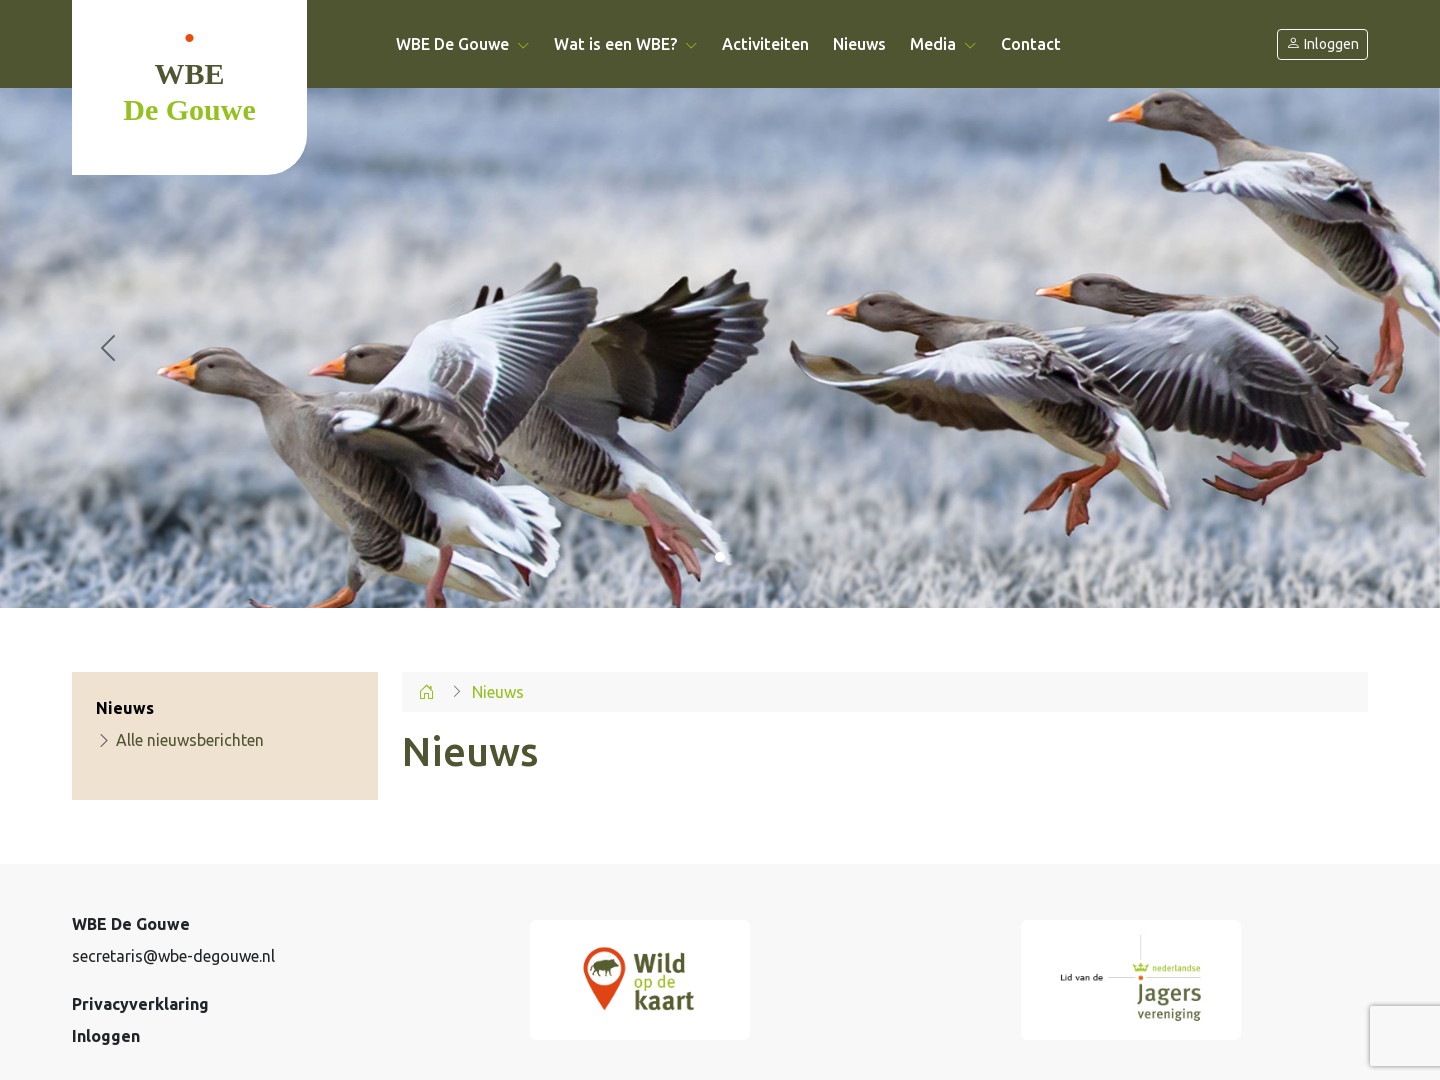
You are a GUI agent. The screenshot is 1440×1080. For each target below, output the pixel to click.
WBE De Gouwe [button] (463, 44)
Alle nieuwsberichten (180, 740)
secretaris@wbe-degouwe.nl (173, 956)
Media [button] (943, 44)
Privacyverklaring (140, 1004)
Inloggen (1322, 44)
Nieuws (859, 44)
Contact (1031, 44)
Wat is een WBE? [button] (626, 44)
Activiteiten (765, 44)
